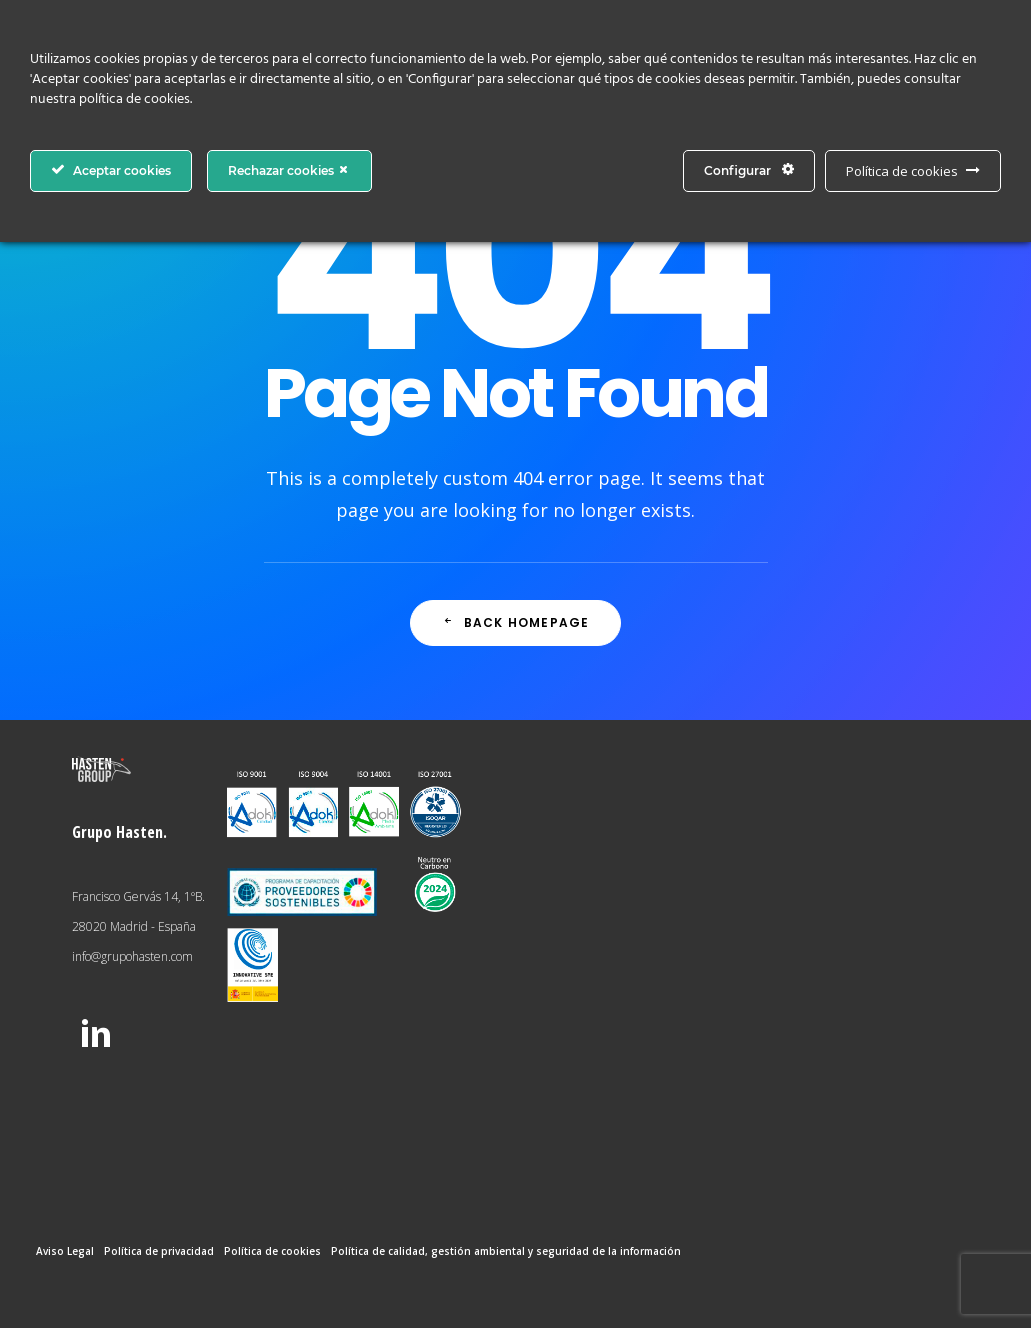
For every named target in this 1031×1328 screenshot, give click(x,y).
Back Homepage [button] (516, 622)
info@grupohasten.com (132, 956)
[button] (96, 1047)
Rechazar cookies (289, 170)
